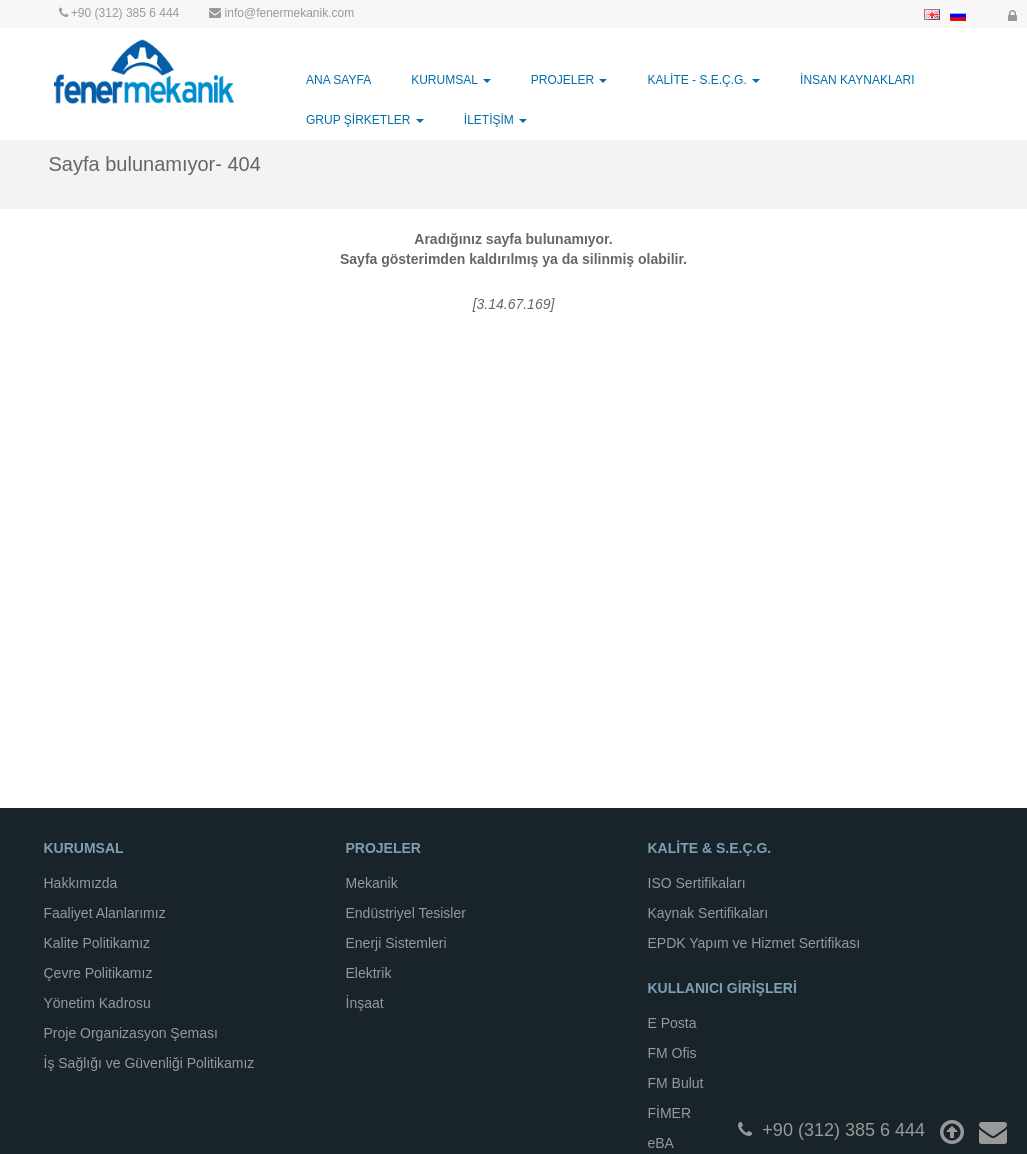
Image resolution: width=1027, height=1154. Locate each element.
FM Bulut (676, 1083)
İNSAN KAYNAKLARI (857, 80)
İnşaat (365, 1003)
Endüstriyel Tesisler (406, 913)
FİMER (670, 1113)
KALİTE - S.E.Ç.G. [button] (703, 80)
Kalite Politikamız (97, 943)
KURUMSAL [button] (451, 80)
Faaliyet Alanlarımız (105, 913)
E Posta (672, 1023)
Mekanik (372, 883)
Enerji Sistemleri (396, 943)
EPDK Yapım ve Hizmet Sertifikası (754, 943)
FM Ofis (672, 1053)
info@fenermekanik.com (290, 13)
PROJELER (383, 848)
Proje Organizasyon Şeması (131, 1033)
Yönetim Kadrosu (97, 1003)
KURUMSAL (84, 848)
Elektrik (369, 973)
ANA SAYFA (338, 80)
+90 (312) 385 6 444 (125, 13)
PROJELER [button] (569, 80)
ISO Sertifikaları (697, 883)
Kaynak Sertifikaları (708, 913)
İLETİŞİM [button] (495, 120)
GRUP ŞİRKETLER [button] (365, 120)
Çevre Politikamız (98, 973)
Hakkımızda (81, 883)
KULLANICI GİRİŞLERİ (722, 988)
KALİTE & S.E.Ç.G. (710, 848)
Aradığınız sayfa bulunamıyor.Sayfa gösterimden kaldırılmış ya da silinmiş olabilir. (513, 249)
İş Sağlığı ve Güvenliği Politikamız (149, 1063)
